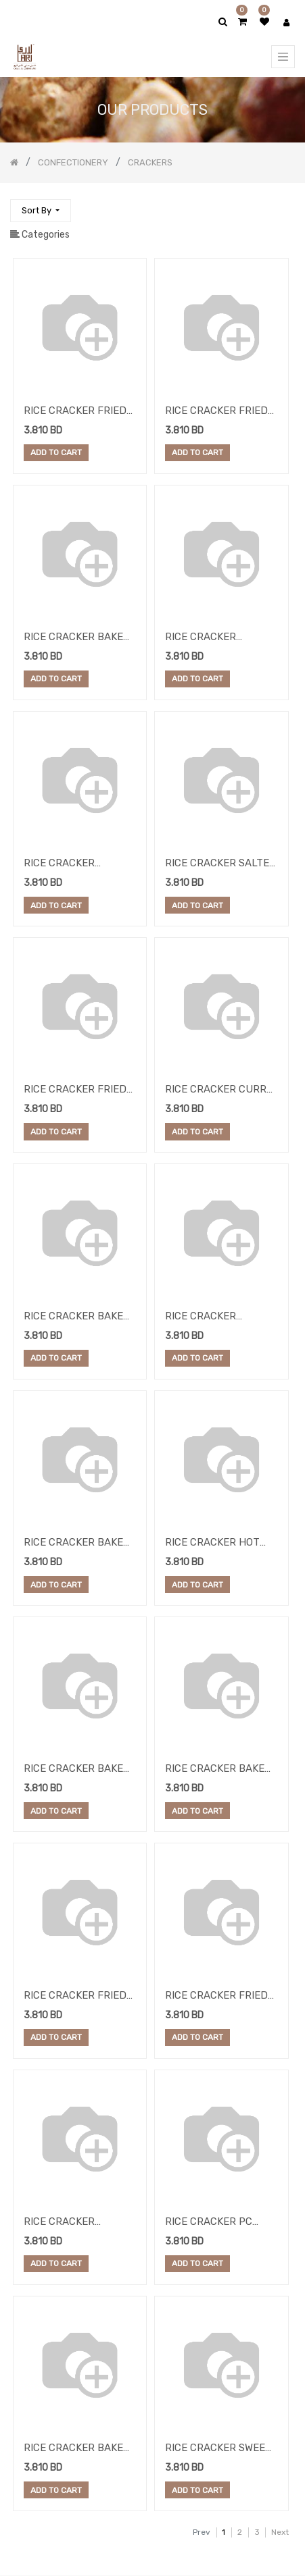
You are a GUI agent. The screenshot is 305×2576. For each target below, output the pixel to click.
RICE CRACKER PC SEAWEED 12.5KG (208, 2222)
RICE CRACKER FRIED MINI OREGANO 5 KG (216, 1996)
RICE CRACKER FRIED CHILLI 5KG (216, 411)
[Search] (284, 205)
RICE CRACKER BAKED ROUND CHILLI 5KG (77, 1543)
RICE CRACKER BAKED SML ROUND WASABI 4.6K (77, 2449)
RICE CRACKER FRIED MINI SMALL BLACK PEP (75, 1090)
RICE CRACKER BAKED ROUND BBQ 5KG (77, 1317)
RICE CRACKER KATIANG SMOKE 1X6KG (220, 638)
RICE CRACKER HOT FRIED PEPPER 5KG (212, 1543)
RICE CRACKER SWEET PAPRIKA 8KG (218, 2449)
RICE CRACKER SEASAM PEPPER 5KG (75, 2222)
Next (280, 2532)
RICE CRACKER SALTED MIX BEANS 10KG (221, 864)
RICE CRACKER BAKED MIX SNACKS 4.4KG (77, 638)
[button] (40, 211)
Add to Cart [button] (56, 453)
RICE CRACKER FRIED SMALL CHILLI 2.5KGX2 (78, 411)
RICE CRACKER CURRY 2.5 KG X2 (219, 1090)
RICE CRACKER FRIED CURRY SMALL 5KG (75, 1996)
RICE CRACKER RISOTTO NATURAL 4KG (211, 1317)
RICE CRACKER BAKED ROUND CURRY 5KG (218, 1769)
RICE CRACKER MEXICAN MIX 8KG (66, 864)
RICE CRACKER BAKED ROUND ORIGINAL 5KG (77, 1769)
